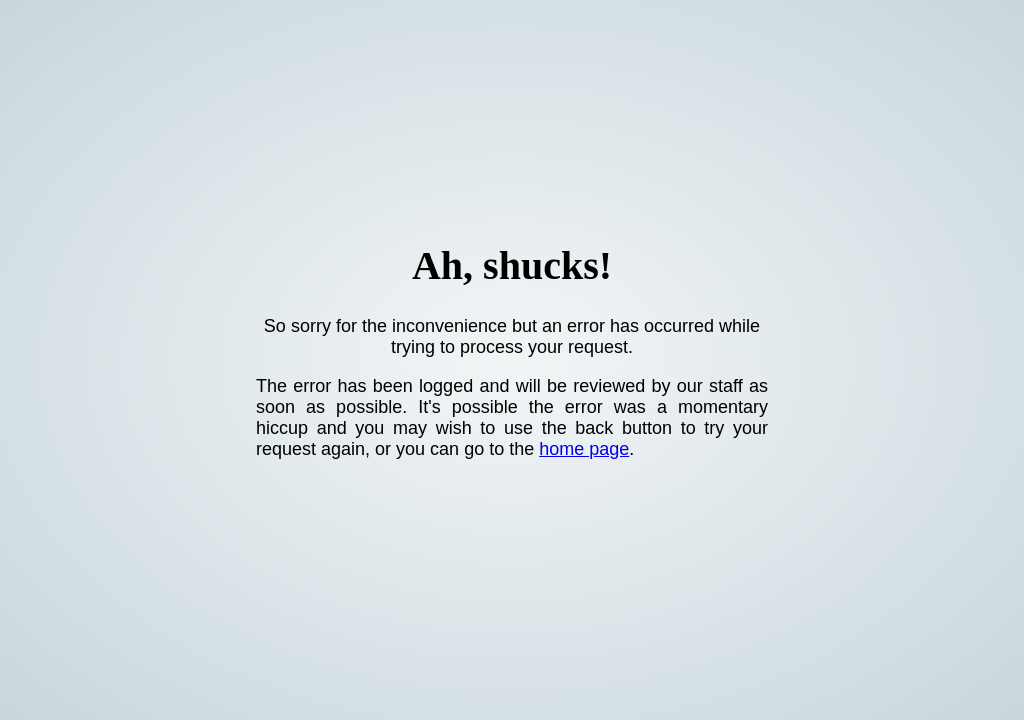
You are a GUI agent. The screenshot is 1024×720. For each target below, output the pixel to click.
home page (584, 449)
